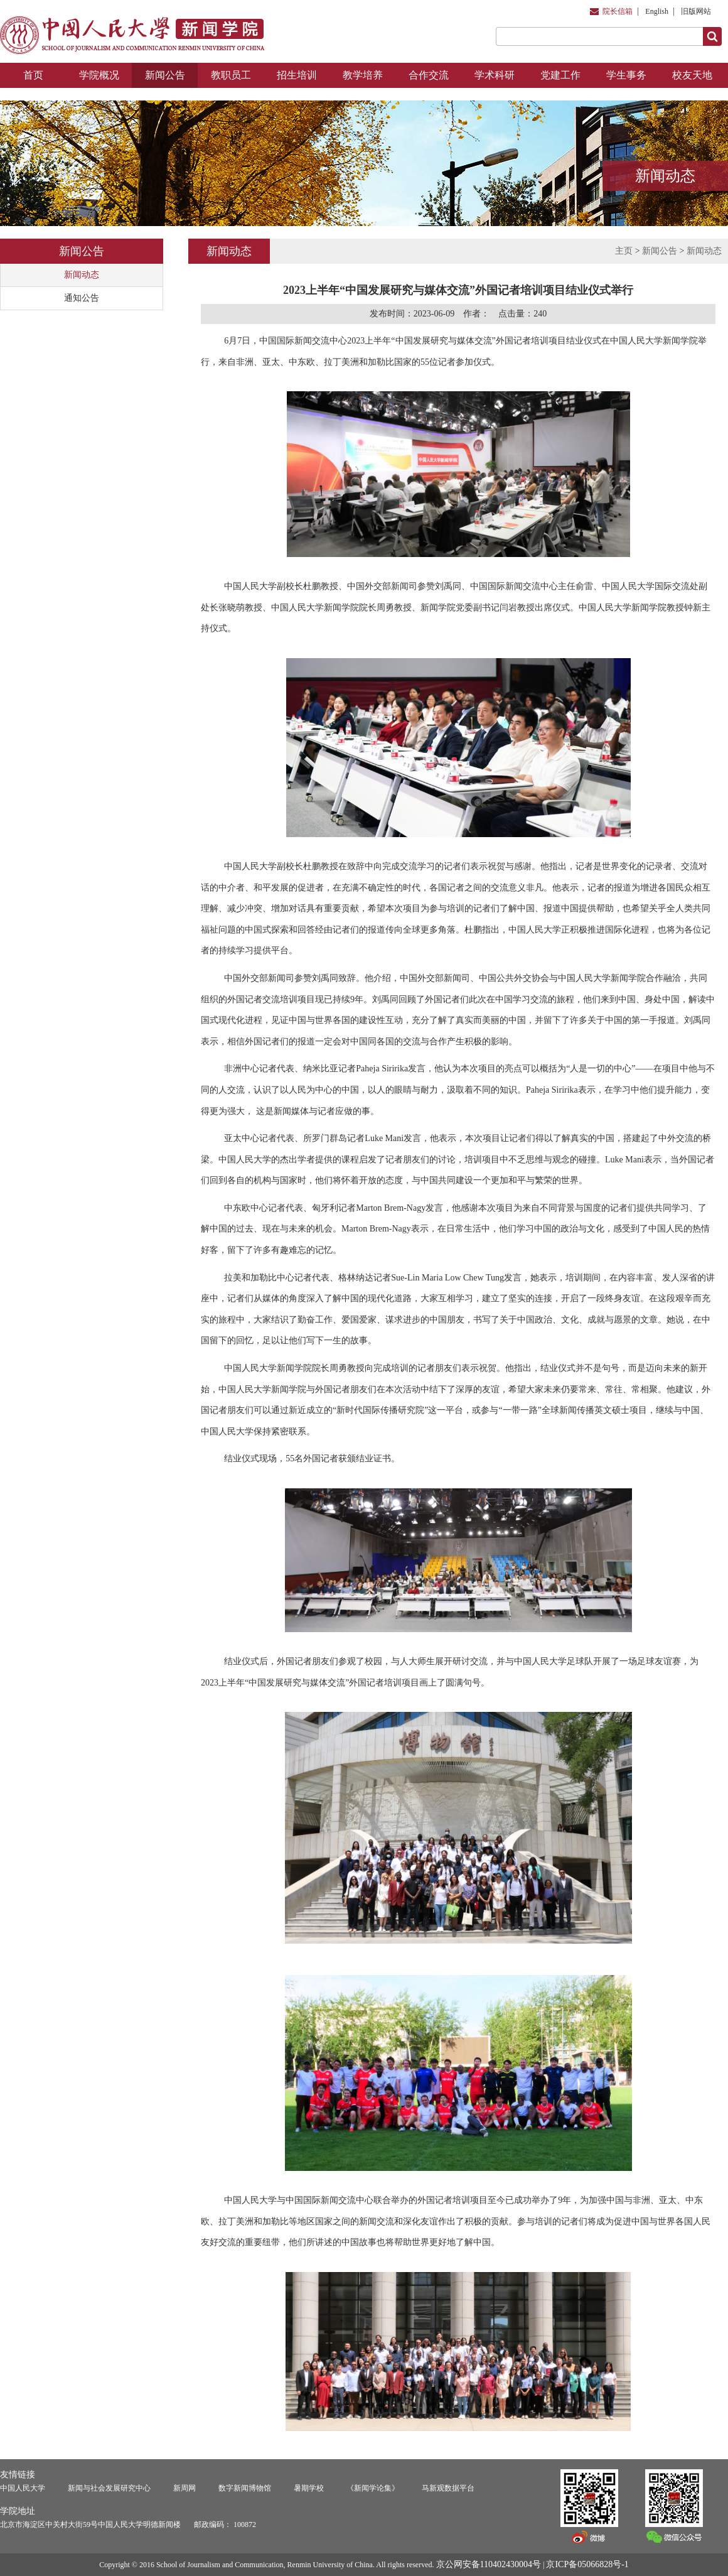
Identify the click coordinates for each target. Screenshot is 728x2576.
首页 (33, 75)
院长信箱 (617, 11)
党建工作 (560, 75)
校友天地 (692, 75)
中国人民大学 (22, 2488)
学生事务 (626, 75)
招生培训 (297, 75)
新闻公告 (165, 75)
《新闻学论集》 (372, 2488)
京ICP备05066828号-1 (587, 2564)
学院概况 (99, 75)
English (656, 11)
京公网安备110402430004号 (488, 2564)
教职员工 (231, 75)
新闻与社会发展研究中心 (109, 2488)
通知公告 (81, 298)
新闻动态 (81, 274)
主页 (624, 251)
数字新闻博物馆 (244, 2488)
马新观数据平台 (448, 2488)
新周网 (184, 2488)
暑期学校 (309, 2488)
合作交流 (429, 75)
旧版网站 (696, 11)
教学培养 (363, 75)
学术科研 (494, 75)
